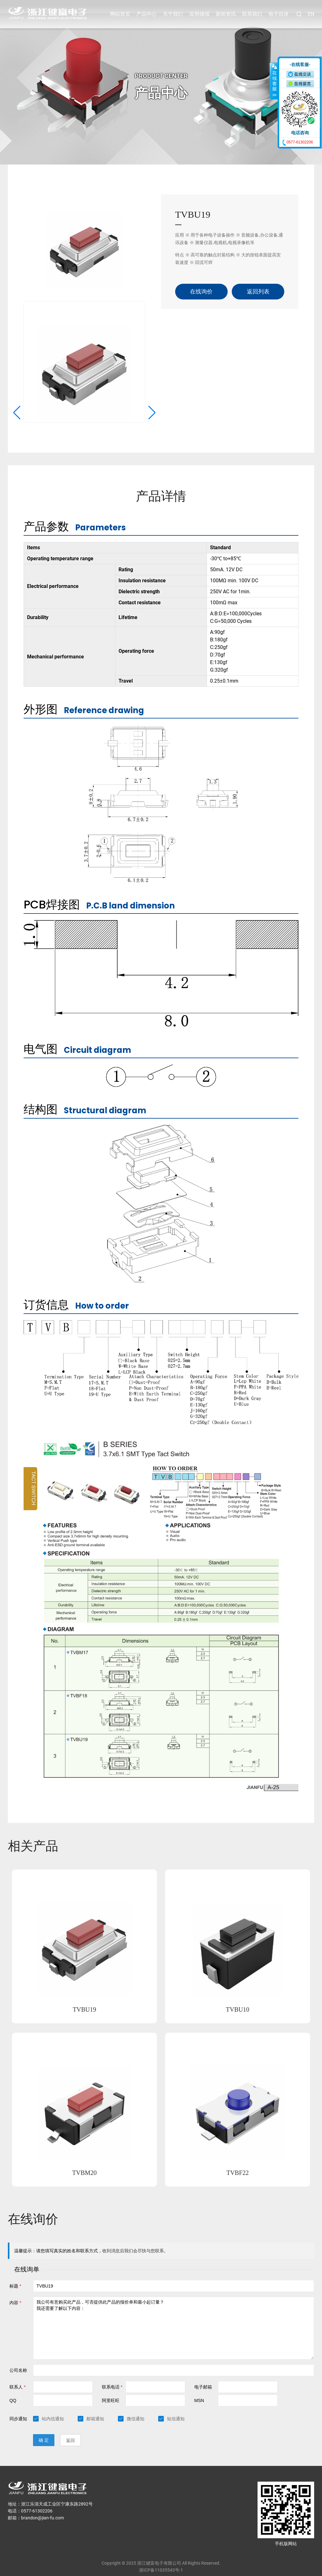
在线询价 (201, 278)
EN (311, 14)
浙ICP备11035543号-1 (161, 2556)
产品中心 (146, 14)
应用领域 (199, 14)
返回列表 (258, 278)
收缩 (273, 80)
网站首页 (120, 14)
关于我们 (173, 14)
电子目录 (279, 14)
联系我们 (252, 14)
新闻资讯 (226, 14)
